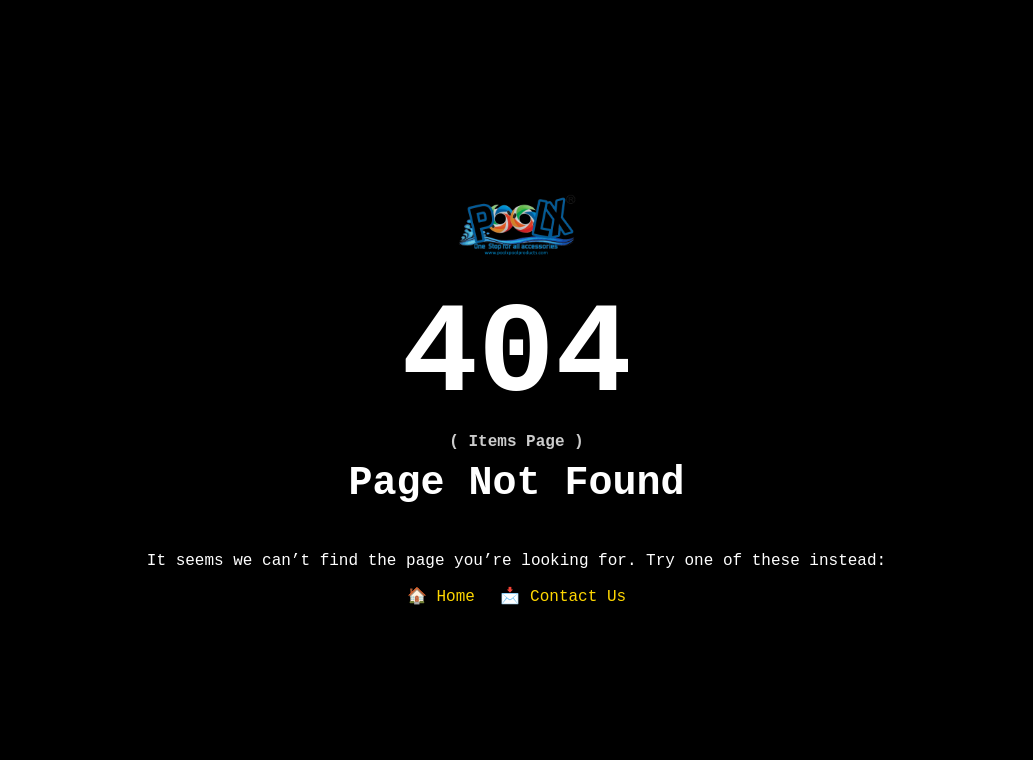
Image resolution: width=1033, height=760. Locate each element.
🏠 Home (441, 597)
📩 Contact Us (563, 597)
